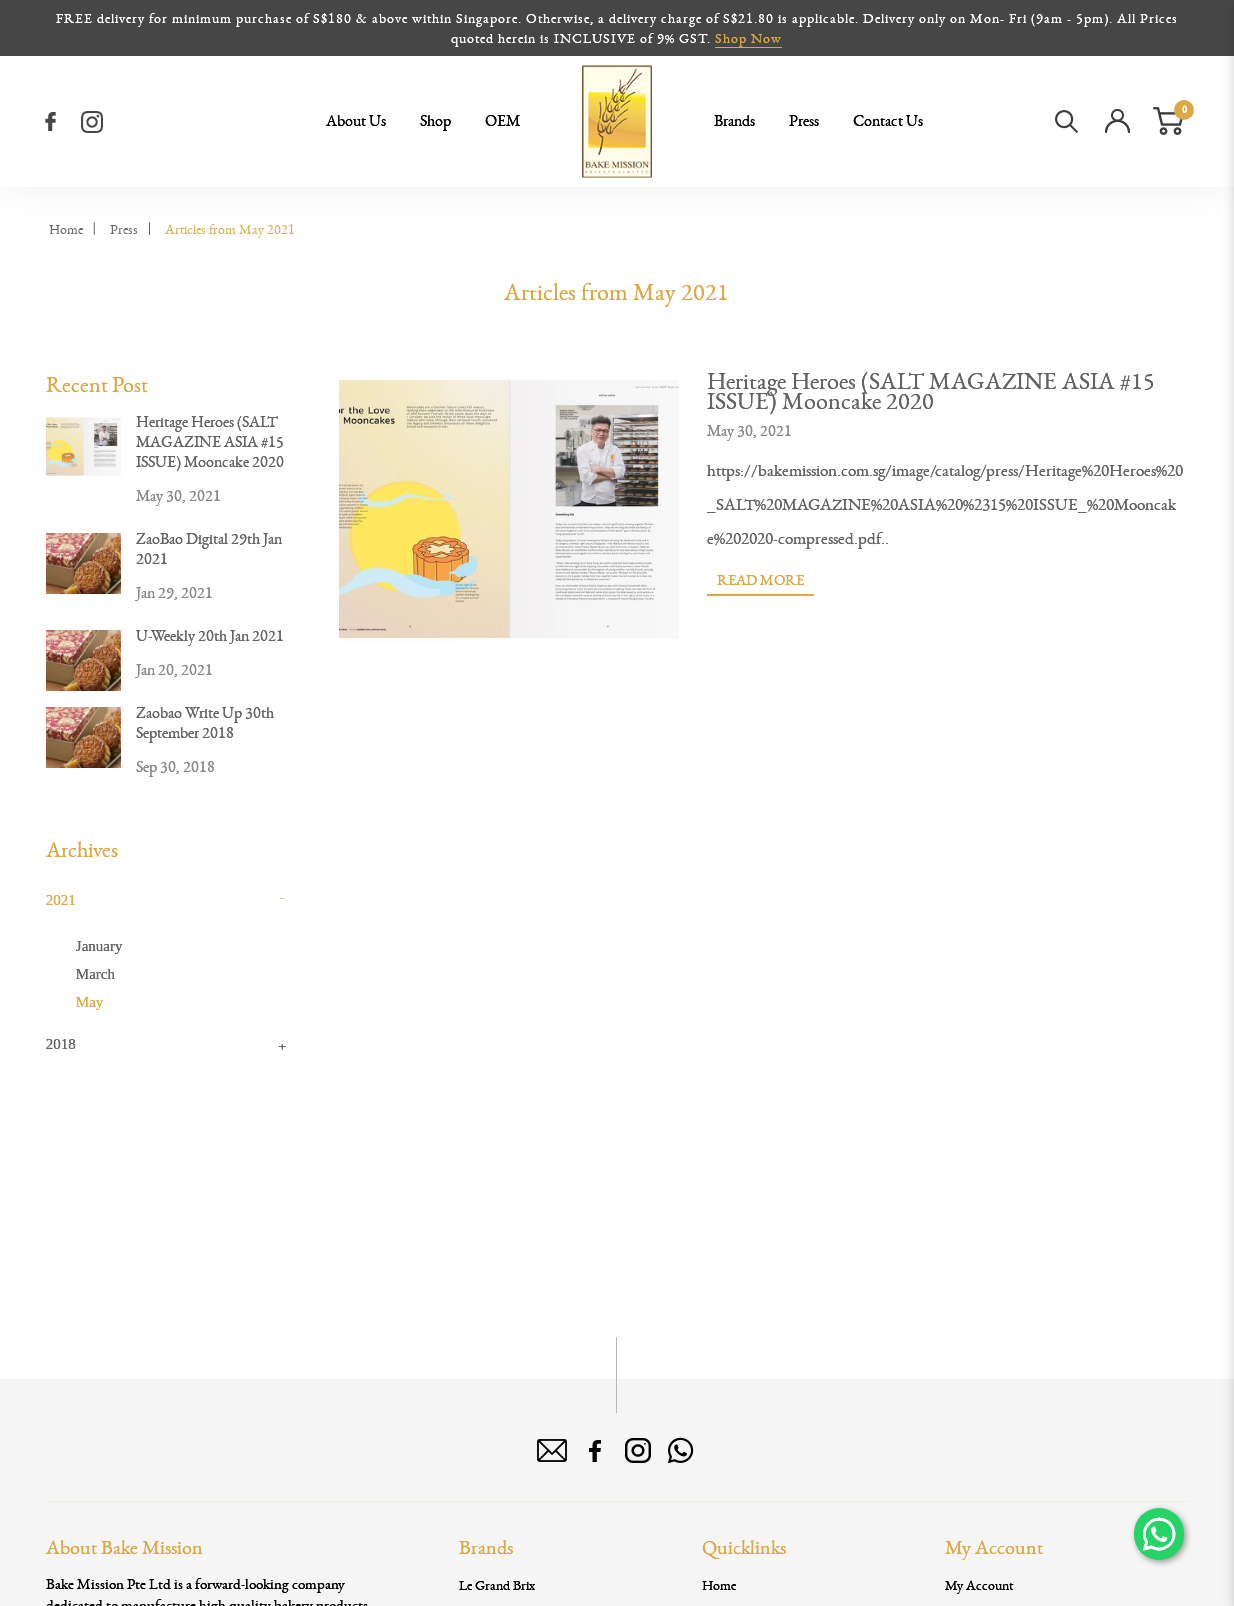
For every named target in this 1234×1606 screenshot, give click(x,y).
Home (66, 229)
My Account (979, 1585)
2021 (61, 900)
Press (124, 229)
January (99, 946)
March (95, 974)
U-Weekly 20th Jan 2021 (210, 635)
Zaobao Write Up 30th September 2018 (205, 722)
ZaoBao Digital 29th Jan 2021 (209, 548)
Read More (760, 579)
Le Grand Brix (497, 1585)
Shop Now (748, 38)
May (90, 1002)
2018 (61, 1044)
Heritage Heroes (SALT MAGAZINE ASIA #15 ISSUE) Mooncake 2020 (210, 441)
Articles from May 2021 (230, 229)
